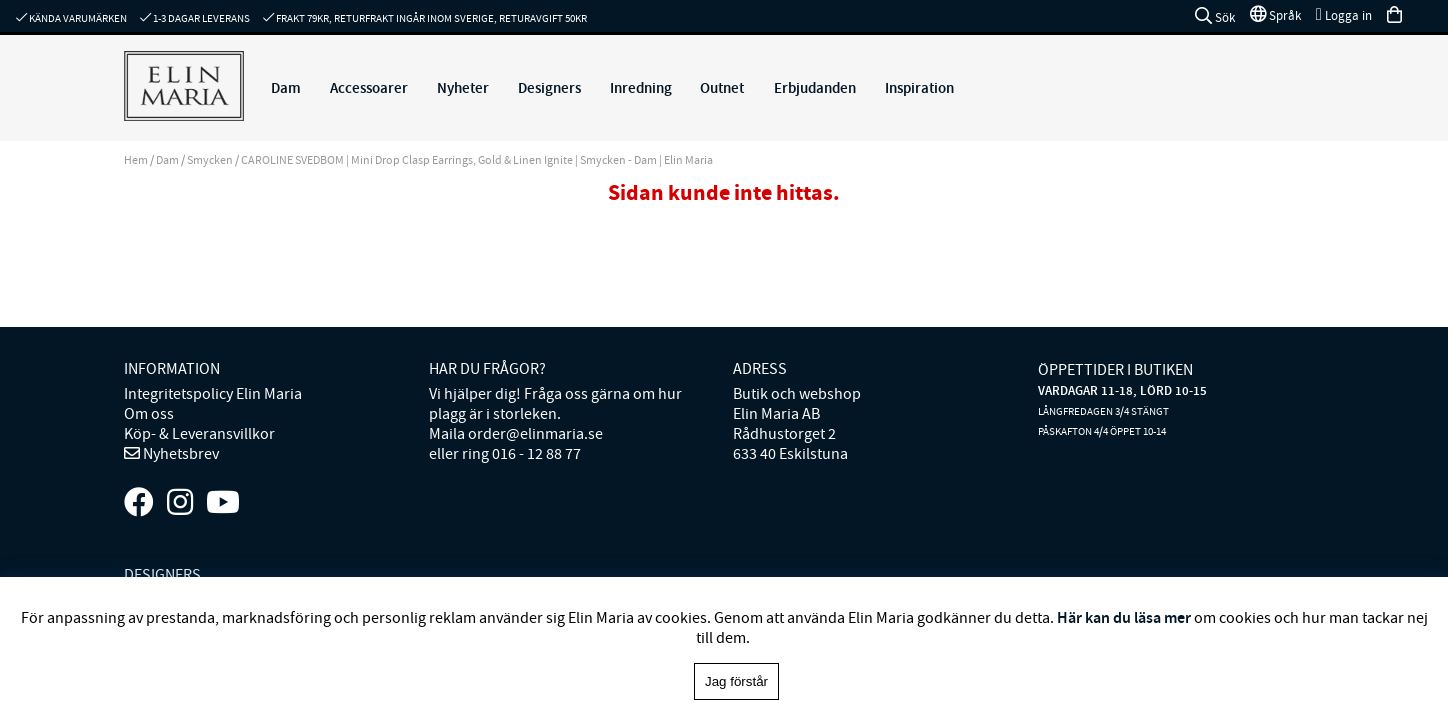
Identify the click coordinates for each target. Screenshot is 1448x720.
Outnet (722, 88)
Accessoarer (369, 88)
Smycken (210, 160)
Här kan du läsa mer (1124, 617)
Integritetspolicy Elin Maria (213, 394)
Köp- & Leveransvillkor (199, 434)
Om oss (149, 414)
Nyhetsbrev (179, 454)
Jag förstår (736, 681)
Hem (136, 160)
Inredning (641, 88)
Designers (549, 88)
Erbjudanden (815, 88)
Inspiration (919, 88)
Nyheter (463, 88)
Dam (286, 88)
